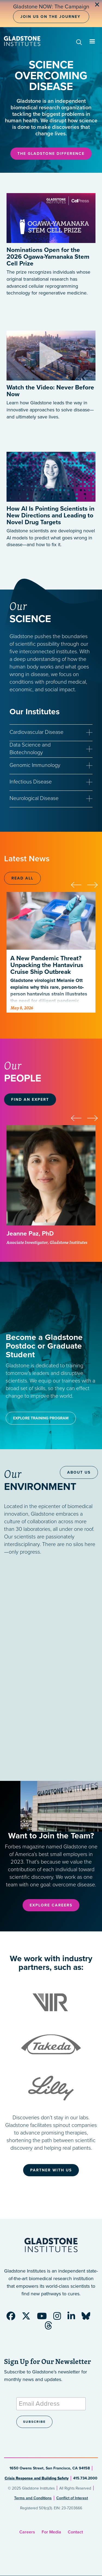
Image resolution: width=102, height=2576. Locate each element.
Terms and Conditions (33, 2498)
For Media (51, 2532)
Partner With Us (51, 2170)
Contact (75, 2532)
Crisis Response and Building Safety (37, 2478)
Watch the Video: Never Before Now (50, 391)
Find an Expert (30, 1099)
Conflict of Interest (72, 2498)
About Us (79, 1472)
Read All (22, 878)
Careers (27, 2532)
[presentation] (79, 884)
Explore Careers (51, 1905)
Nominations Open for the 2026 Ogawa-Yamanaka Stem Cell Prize (48, 256)
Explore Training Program (41, 1418)
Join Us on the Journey (50, 16)
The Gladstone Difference (51, 153)
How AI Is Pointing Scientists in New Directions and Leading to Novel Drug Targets (50, 515)
